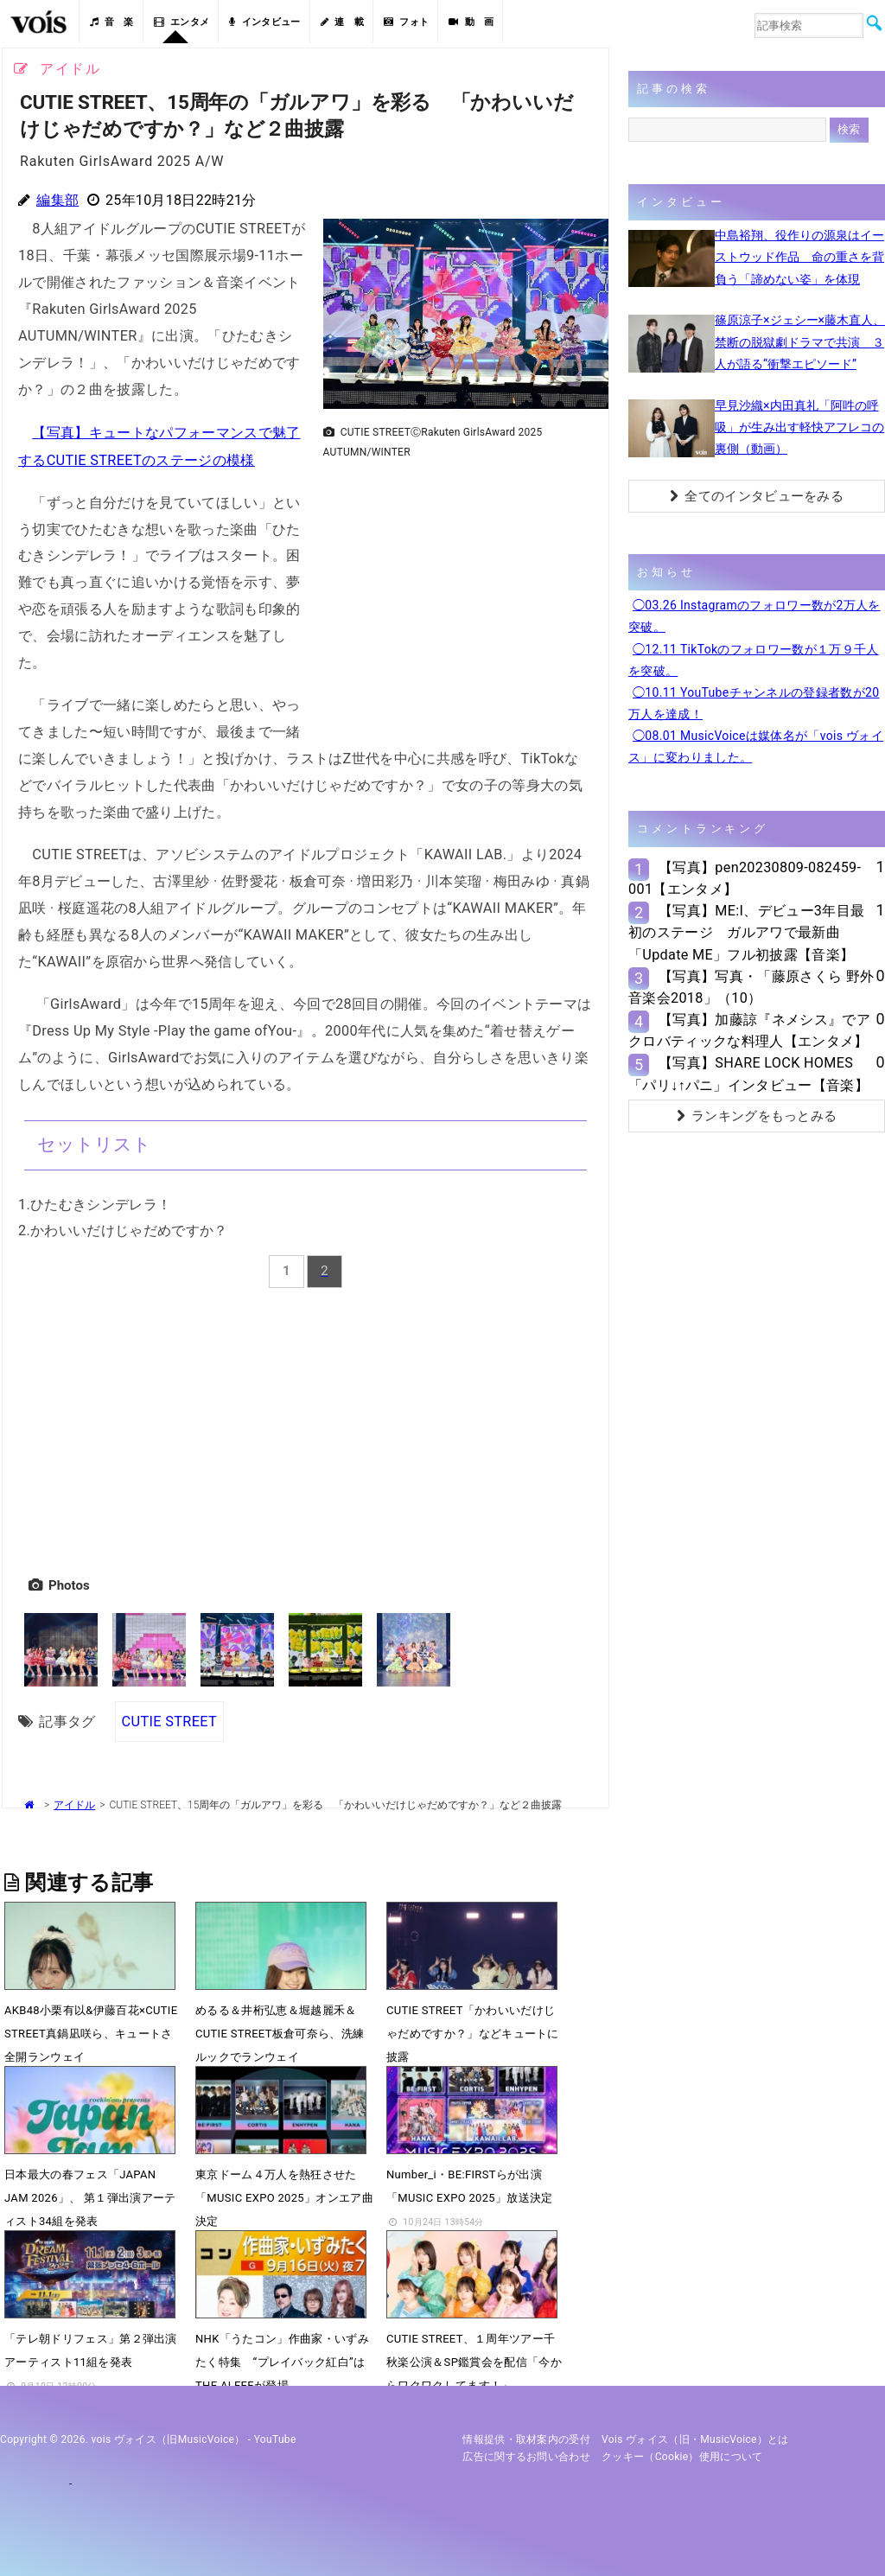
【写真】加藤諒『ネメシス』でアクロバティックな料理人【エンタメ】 (749, 1030)
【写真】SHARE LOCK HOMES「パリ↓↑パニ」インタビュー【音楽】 (748, 1074)
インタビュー (264, 22)
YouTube (275, 2438)
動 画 (471, 22)
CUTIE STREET (170, 1719)
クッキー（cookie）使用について (682, 2455)
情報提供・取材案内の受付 (526, 2438)
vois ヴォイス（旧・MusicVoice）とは (695, 2438)
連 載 (342, 22)
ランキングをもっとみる (757, 1116)
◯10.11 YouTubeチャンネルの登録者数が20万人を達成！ (753, 703)
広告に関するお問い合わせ (526, 2455)
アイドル (74, 1803)
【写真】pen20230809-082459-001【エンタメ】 (744, 878)
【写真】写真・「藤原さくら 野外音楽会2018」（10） (751, 987)
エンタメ (182, 22)
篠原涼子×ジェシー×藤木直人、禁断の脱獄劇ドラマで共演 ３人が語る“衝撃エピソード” (800, 341)
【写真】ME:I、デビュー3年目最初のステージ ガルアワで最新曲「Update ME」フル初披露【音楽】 (746, 932)
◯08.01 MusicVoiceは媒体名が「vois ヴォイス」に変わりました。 (755, 746)
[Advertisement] (459, 588)
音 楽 (111, 22)
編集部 (57, 200)
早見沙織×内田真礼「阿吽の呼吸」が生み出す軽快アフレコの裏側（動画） (799, 427)
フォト (406, 22)
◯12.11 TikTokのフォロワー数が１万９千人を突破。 (753, 660)
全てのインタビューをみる (757, 496)
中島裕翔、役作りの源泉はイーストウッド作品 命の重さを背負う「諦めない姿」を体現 (799, 256)
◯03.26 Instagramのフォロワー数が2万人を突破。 (754, 616)
